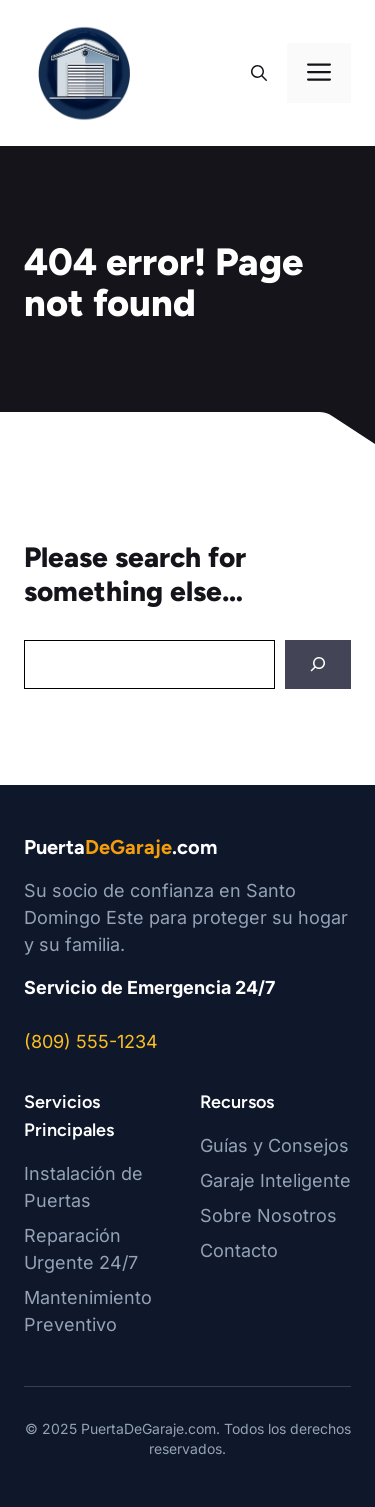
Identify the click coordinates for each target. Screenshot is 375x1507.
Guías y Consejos (274, 1145)
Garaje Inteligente (275, 1180)
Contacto (239, 1250)
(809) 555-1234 (91, 1041)
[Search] (318, 664)
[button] (259, 73)
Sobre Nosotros (268, 1215)
